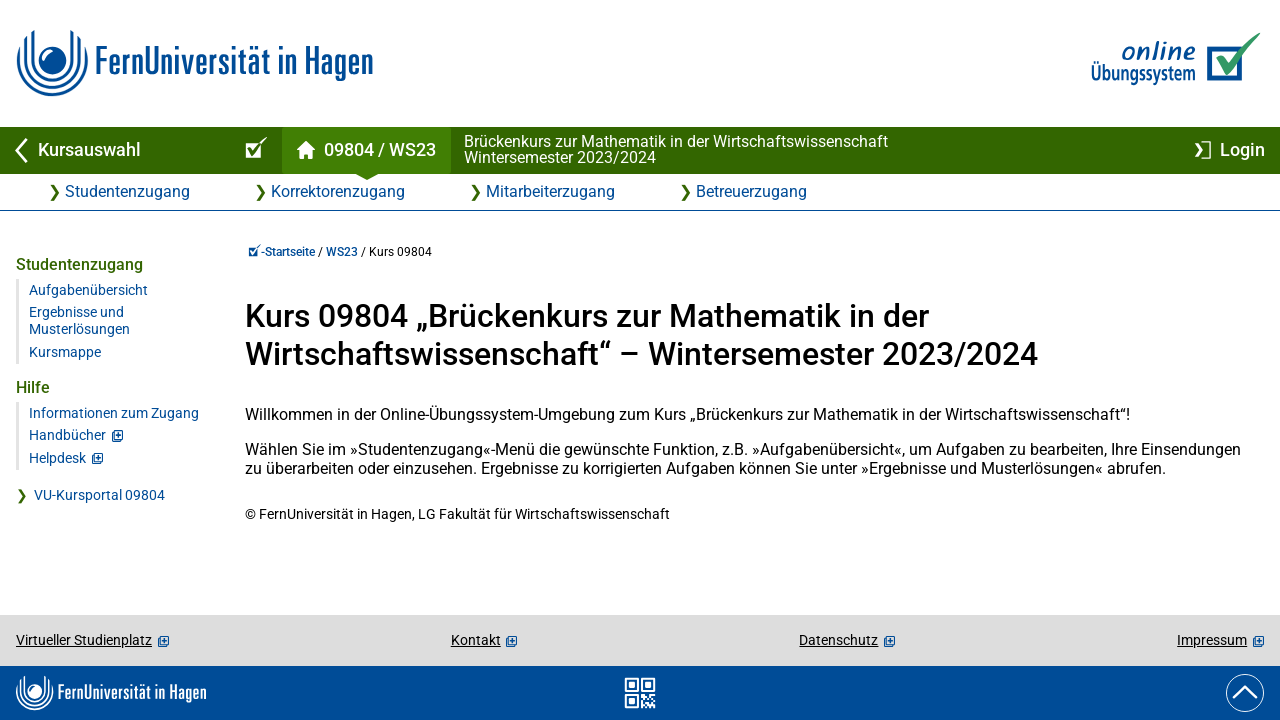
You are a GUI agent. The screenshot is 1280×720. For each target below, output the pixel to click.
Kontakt (476, 640)
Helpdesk (57, 458)
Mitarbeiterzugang (550, 191)
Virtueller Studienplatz (84, 640)
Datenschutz (838, 640)
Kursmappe (65, 352)
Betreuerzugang (751, 191)
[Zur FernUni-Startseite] (194, 63)
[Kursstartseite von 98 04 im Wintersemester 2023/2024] (366, 150)
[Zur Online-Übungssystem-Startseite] (1171, 63)
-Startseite (281, 252)
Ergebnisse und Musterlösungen (79, 321)
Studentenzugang (127, 191)
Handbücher (67, 435)
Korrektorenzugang (338, 191)
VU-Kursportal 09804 (99, 495)
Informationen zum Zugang (114, 413)
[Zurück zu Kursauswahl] (112, 150)
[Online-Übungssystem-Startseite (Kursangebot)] (253, 150)
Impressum (1212, 640)
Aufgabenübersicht (88, 290)
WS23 (342, 252)
